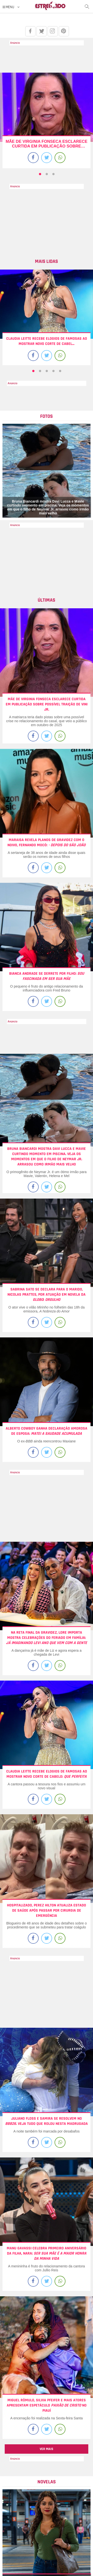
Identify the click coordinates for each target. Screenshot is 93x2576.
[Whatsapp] (60, 736)
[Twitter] (46, 736)
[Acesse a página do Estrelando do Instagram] (53, 31)
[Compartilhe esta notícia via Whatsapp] (60, 157)
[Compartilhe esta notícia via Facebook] (33, 157)
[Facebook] (33, 736)
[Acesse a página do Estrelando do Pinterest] (64, 31)
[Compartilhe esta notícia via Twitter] (46, 157)
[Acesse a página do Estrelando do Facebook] (30, 31)
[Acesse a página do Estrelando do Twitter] (41, 31)
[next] (89, 471)
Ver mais (46, 2449)
